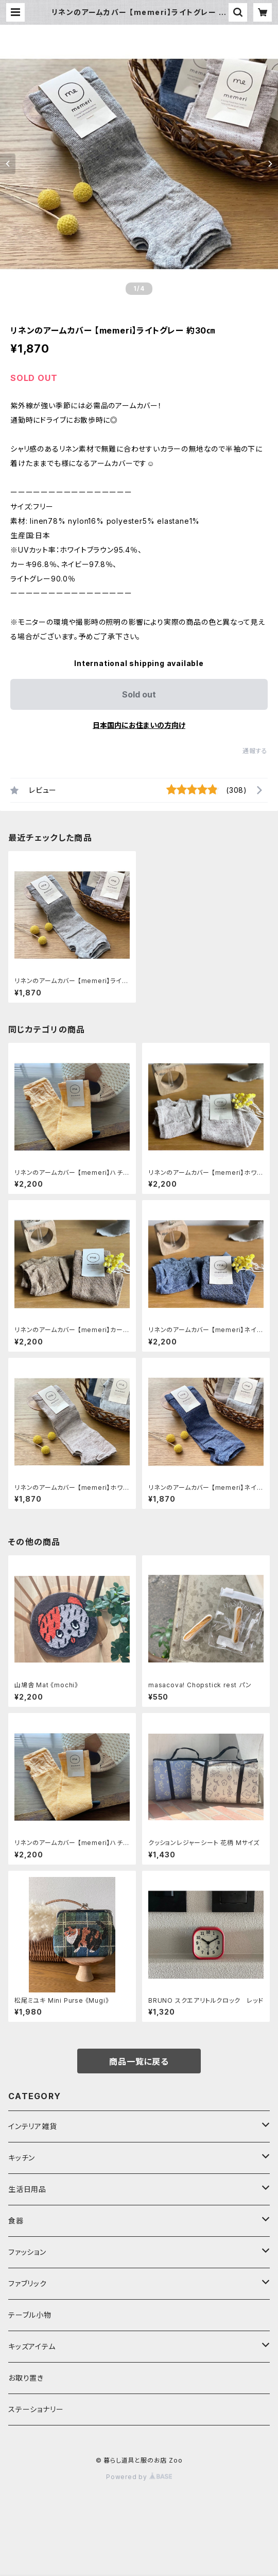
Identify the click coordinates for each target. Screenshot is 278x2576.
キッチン (21, 2157)
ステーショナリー (35, 2409)
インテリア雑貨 (32, 2126)
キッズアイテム (32, 2346)
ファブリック (27, 2283)
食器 (16, 2220)
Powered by (139, 2477)
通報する (255, 751)
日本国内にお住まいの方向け (139, 725)
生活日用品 (27, 2189)
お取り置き (26, 2377)
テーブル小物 (29, 2315)
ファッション (27, 2252)
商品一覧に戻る (139, 2061)
